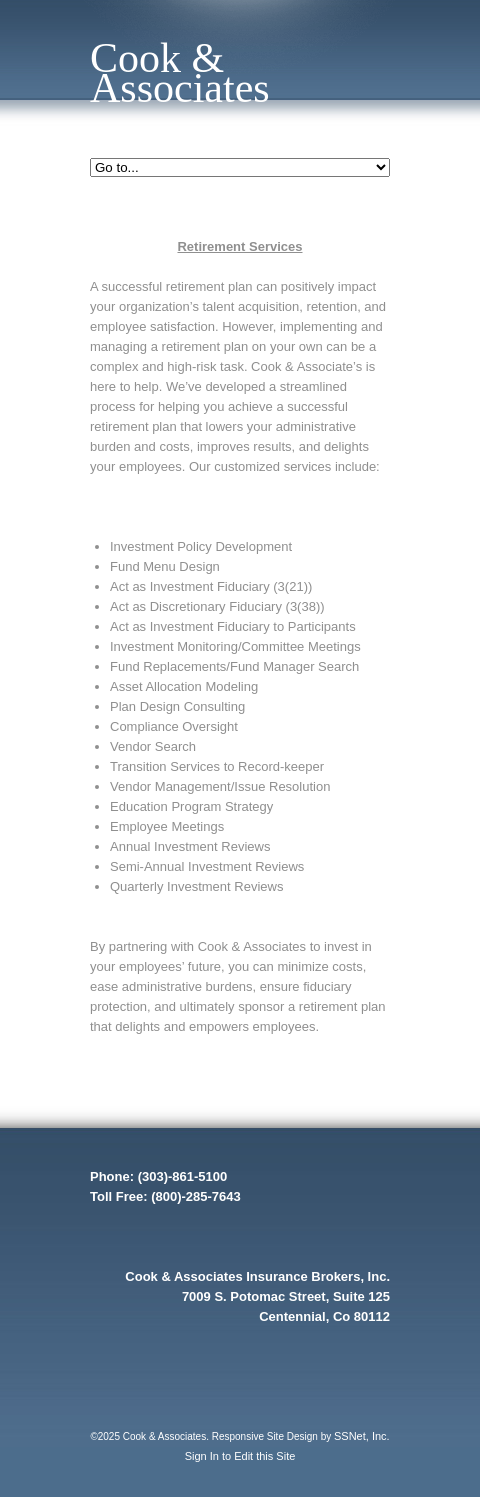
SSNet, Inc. (362, 1436)
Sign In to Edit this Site (240, 1456)
